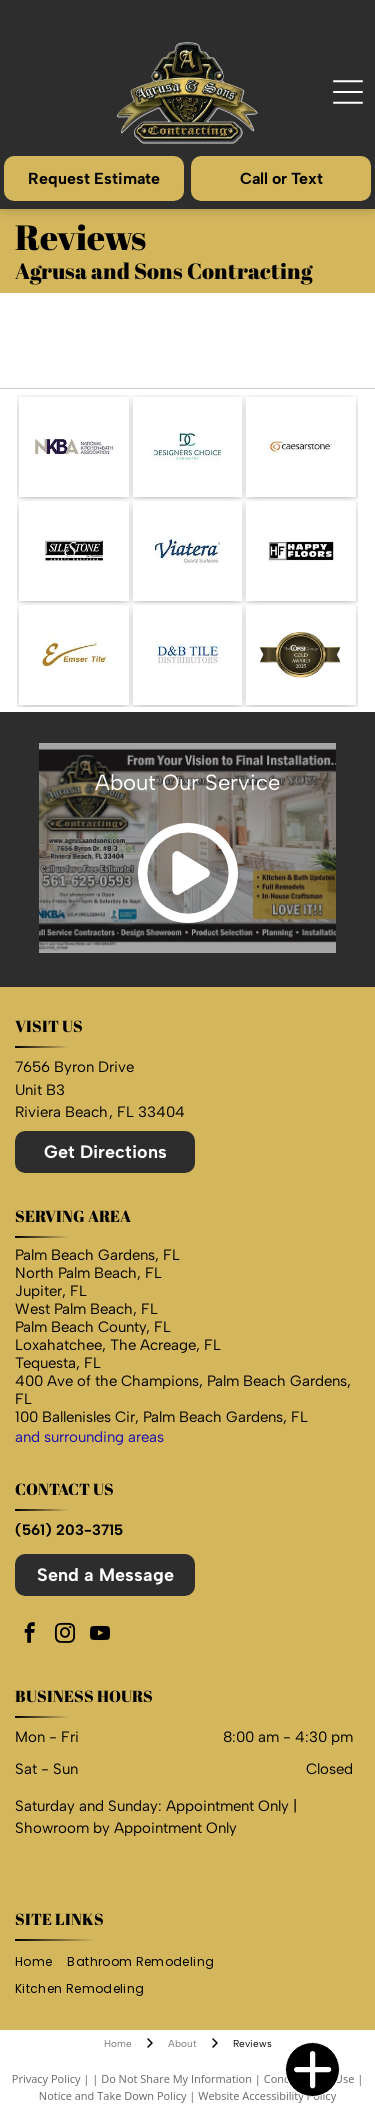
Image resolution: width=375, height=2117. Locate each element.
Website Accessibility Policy (267, 2095)
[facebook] (30, 1635)
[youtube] (100, 1635)
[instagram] (65, 1635)
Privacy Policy (46, 2078)
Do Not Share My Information (176, 2078)
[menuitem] (41, 1962)
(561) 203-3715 (69, 1530)
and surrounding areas (89, 1437)
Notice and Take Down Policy (113, 2095)
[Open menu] (348, 92)
